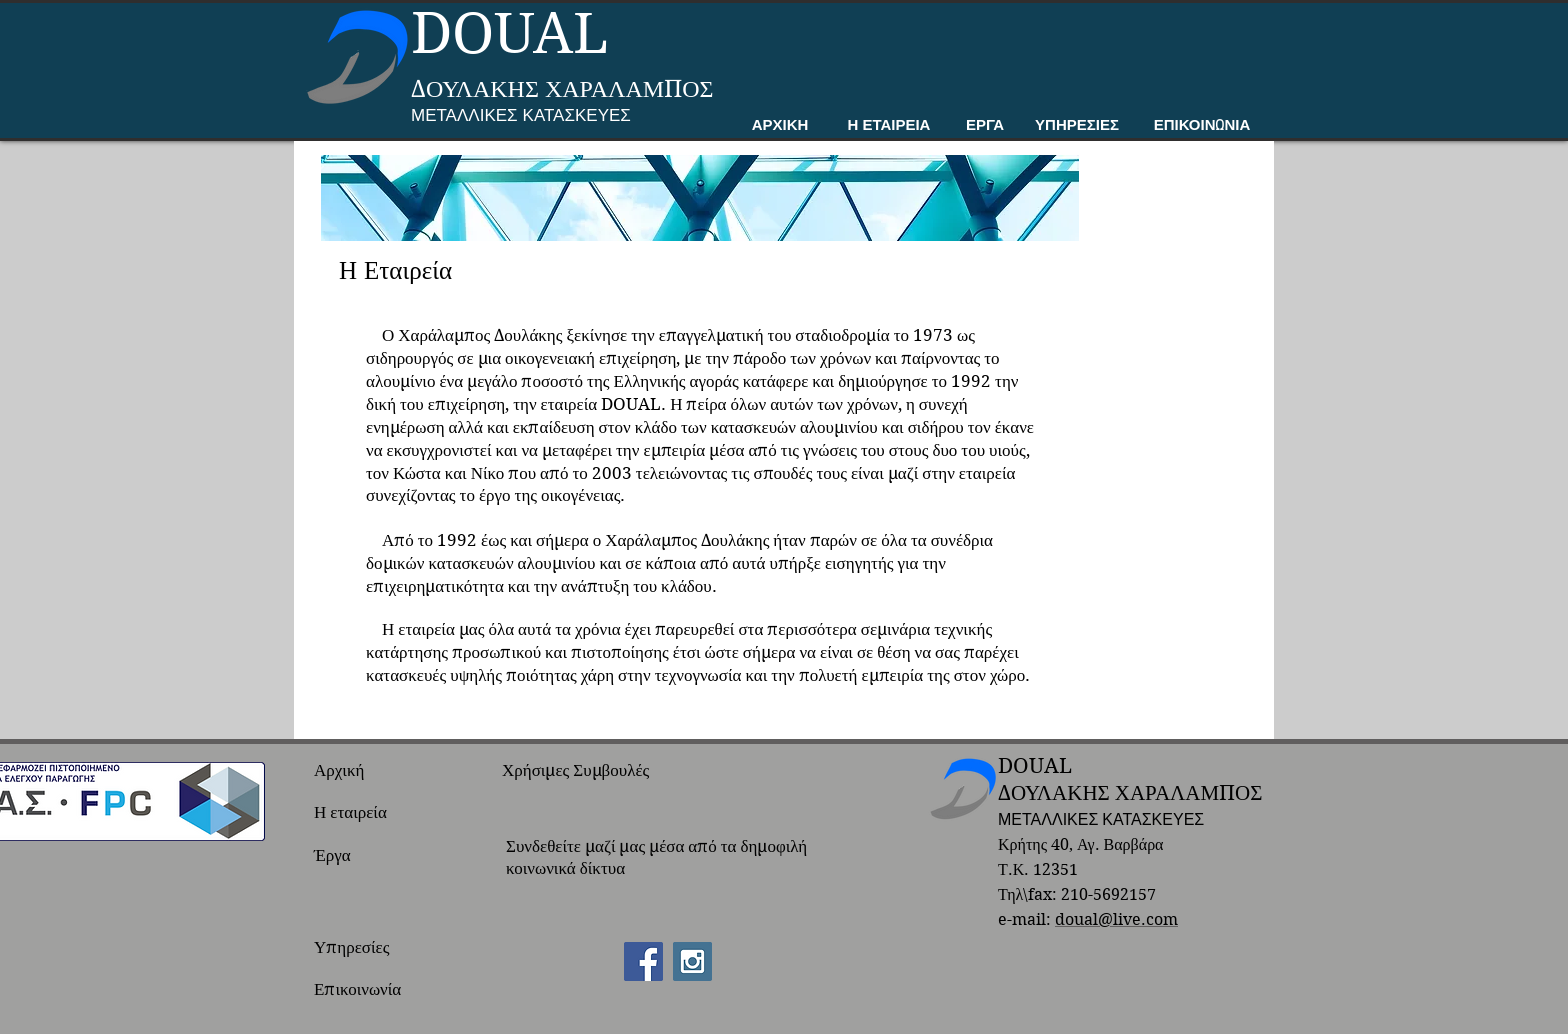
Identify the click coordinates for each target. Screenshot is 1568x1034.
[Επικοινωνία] (370, 990)
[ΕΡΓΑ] (985, 126)
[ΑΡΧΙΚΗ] (780, 126)
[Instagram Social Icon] (692, 961)
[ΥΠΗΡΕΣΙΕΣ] (1077, 126)
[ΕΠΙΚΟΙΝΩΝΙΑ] (1202, 126)
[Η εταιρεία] (370, 813)
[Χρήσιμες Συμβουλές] (583, 771)
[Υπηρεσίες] (370, 948)
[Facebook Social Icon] (643, 961)
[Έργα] (370, 856)
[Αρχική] (370, 771)
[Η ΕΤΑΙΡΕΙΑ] (889, 126)
